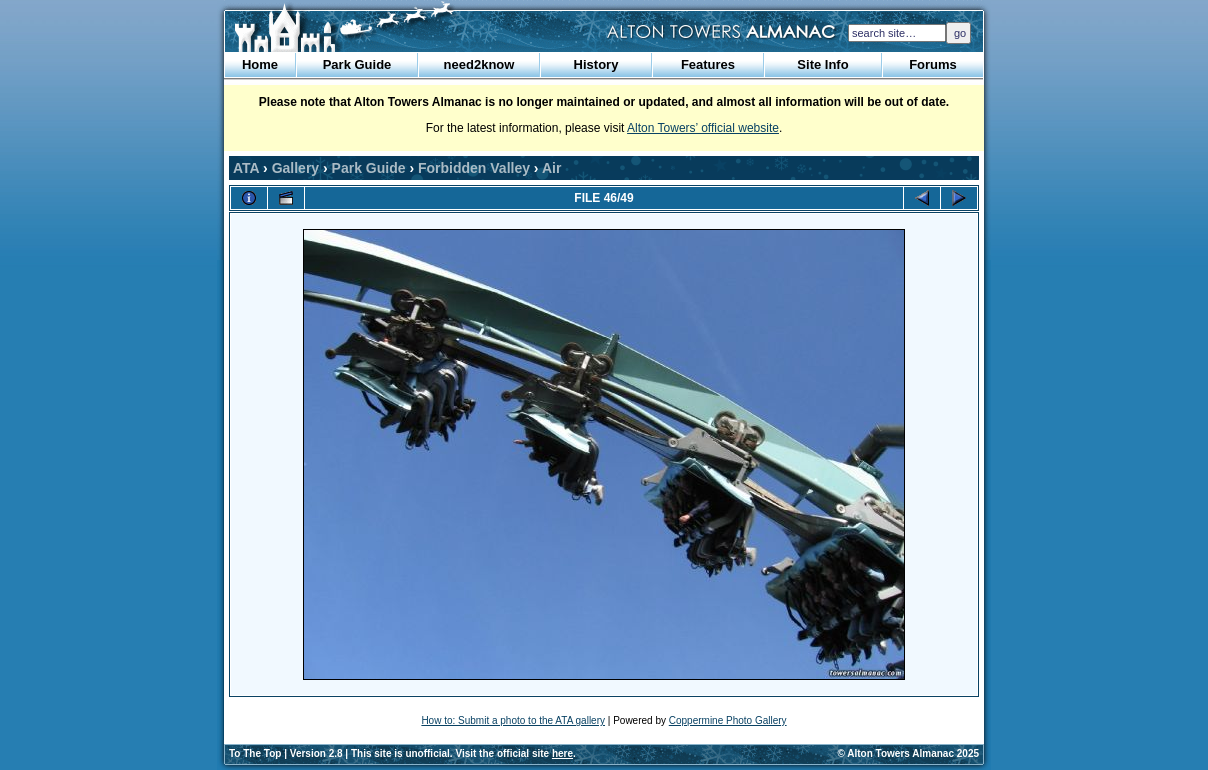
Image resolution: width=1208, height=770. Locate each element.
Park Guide (357, 64)
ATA (246, 168)
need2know (479, 64)
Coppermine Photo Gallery (728, 720)
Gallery (295, 168)
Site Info (822, 64)
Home (260, 64)
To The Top (255, 753)
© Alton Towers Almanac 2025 (908, 753)
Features (708, 64)
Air (551, 168)
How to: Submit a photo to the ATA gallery (513, 720)
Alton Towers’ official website (703, 128)
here (562, 753)
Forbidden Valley (474, 168)
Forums (933, 64)
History (596, 64)
